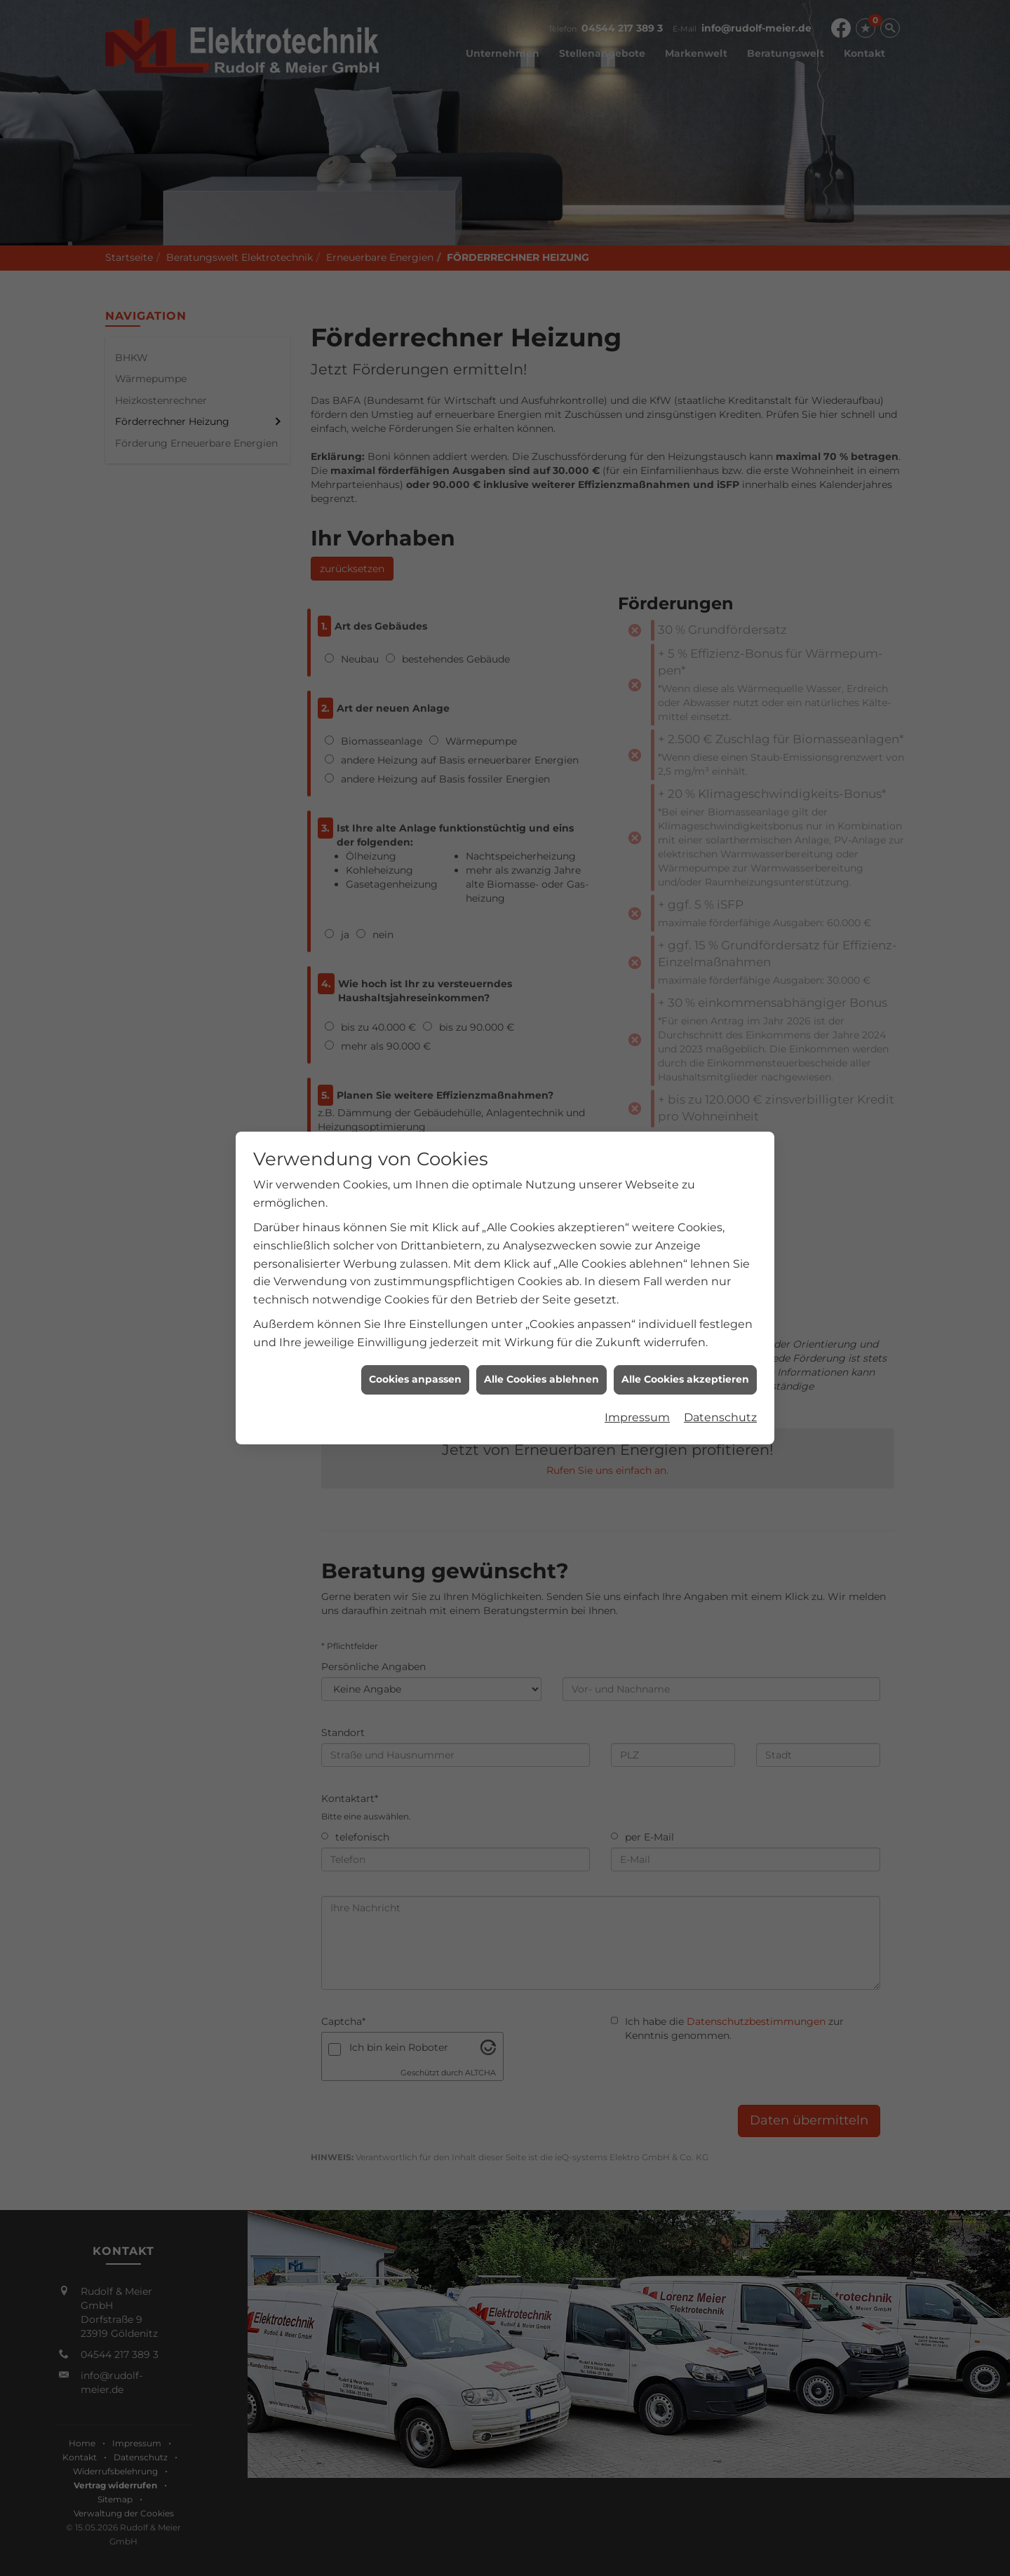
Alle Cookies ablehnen (541, 1302)
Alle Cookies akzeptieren (685, 1302)
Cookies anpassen (415, 1302)
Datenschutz (720, 1339)
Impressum (637, 1339)
